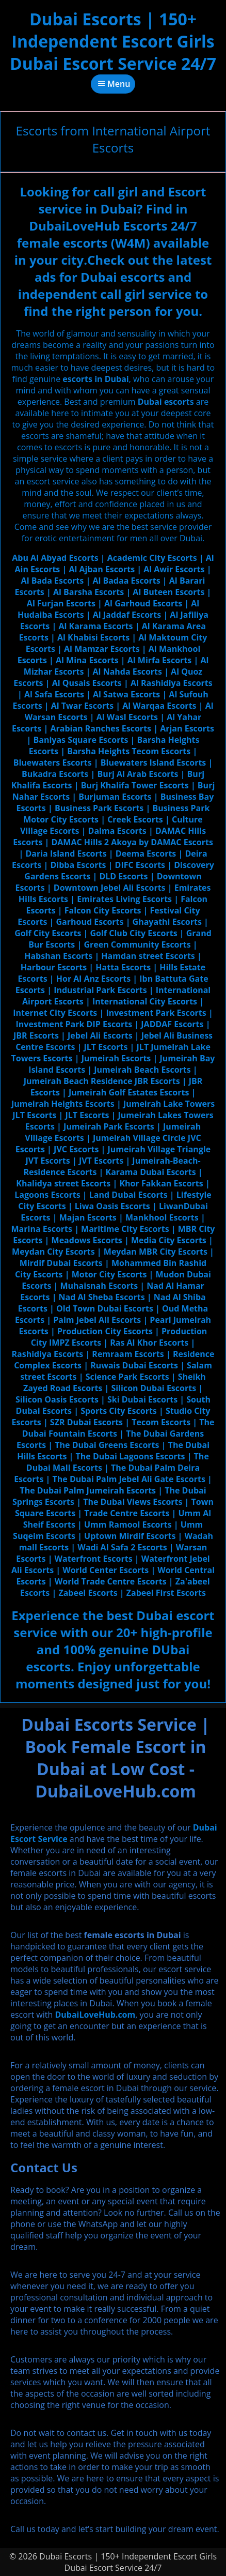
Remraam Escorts (128, 1354)
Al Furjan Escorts (61, 603)
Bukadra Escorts (55, 774)
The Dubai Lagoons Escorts (130, 1456)
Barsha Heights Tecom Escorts (128, 751)
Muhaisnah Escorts (99, 1285)
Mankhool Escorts (162, 1217)
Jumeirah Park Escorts (108, 1126)
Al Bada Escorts (52, 580)
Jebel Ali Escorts (100, 1035)
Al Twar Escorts (82, 705)
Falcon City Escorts (102, 910)
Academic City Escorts (152, 557)
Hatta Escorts (123, 967)
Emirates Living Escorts (124, 899)
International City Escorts (144, 1001)
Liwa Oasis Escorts (112, 1206)
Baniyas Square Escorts (80, 739)
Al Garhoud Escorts (143, 603)
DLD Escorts (123, 876)
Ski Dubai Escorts (142, 1399)
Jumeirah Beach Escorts (142, 1069)
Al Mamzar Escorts (102, 648)
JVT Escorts (101, 1160)
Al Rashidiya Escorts (172, 683)
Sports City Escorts (118, 1410)
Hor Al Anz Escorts (93, 978)
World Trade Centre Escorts (111, 1581)
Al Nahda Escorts (127, 671)
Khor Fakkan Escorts (161, 1183)
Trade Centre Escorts (126, 1513)
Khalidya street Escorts (63, 1183)
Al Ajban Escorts (102, 569)
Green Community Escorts (137, 944)
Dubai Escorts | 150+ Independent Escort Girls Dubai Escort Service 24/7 (113, 41)
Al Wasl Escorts (127, 717)
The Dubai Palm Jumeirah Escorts (88, 1490)
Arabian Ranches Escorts (100, 728)
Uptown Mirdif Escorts (129, 1536)
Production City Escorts (105, 1331)
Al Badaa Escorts (126, 580)
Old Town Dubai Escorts (104, 1308)
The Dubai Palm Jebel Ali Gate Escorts (128, 1479)
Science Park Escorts (127, 1376)
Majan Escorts (88, 1217)
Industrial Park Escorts (100, 990)
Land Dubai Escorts (128, 1194)
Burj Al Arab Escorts (137, 774)
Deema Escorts (146, 853)
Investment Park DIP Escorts (74, 1024)
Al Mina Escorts (87, 660)
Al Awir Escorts (173, 569)
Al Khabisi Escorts (93, 637)
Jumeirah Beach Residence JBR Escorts (102, 1081)
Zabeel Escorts (87, 1592)
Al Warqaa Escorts (159, 705)
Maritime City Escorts (125, 1228)
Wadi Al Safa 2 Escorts (122, 1547)
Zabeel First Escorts (166, 1592)
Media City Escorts (168, 1240)
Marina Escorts (41, 1228)
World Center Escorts (105, 1570)
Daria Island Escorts (65, 853)
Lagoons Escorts (47, 1194)
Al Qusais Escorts (87, 683)
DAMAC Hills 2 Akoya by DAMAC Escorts (132, 842)
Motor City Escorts (109, 1274)
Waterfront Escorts (94, 1558)
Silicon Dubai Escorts (153, 1388)
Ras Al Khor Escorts (149, 1342)
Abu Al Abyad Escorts (55, 557)
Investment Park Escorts (156, 1012)
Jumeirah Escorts (116, 1058)
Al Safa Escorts (54, 694)
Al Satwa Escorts (126, 694)
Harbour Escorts (54, 967)
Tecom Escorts (161, 1422)
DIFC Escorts (140, 865)
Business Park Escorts (99, 808)
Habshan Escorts (58, 956)
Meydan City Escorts (53, 1251)
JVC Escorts (76, 1149)
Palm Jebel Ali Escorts (97, 1319)
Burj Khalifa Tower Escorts (135, 785)
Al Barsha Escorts (88, 592)
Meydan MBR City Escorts (155, 1251)
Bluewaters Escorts (52, 762)
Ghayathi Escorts (167, 921)
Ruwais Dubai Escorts (134, 1365)
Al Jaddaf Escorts (127, 614)
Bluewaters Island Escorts (153, 762)
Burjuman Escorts (114, 796)
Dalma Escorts (117, 830)
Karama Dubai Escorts (151, 1172)
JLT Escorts (105, 1047)
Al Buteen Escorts (168, 592)
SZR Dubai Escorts (86, 1422)
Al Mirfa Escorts (159, 660)
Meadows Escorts (87, 1240)
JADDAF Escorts (172, 1024)
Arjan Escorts (187, 728)
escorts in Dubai (95, 379)
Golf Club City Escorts (133, 933)
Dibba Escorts (78, 865)
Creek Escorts (135, 819)
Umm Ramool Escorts (128, 1524)
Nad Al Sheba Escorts (102, 1297)
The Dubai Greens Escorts (107, 1445)
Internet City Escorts (55, 1012)
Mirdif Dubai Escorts (61, 1263)
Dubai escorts (166, 401)
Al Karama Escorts (95, 626)
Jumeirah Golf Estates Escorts (129, 1092)
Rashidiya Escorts (48, 1354)
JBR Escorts (36, 1035)
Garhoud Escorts (90, 921)
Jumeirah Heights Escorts (63, 1103)
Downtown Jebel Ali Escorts (110, 887)
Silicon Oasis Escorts (57, 1399)
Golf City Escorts (47, 933)
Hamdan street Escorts (148, 956)
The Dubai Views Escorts (132, 1501)
